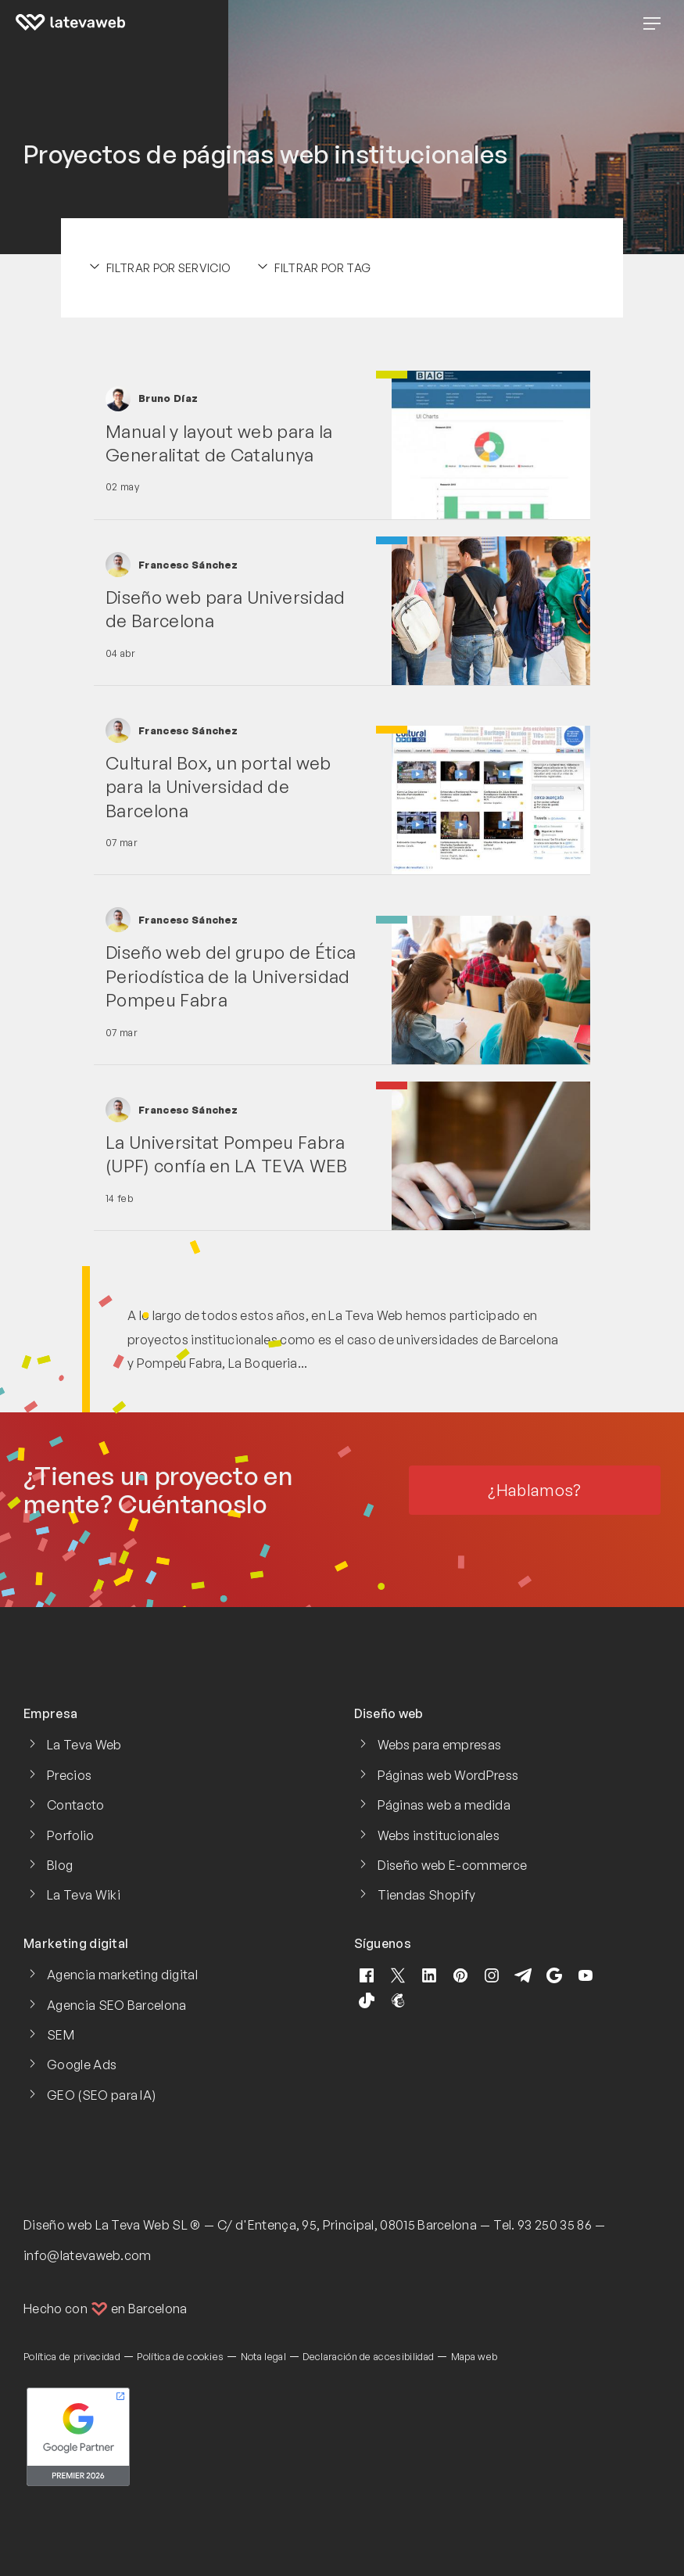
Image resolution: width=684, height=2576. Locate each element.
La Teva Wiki (83, 1895)
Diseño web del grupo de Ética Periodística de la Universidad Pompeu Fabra (231, 975)
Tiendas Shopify (427, 1895)
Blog (60, 1865)
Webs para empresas (440, 1745)
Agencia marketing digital (122, 1974)
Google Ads (81, 2064)
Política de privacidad (71, 2356)
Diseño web (57, 2225)
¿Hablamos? (534, 1490)
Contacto (76, 1805)
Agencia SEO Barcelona (117, 2005)
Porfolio (71, 1835)
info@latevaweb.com (87, 2255)
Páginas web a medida (444, 1805)
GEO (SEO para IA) (101, 2095)
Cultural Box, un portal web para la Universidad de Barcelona (218, 786)
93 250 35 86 (554, 2225)
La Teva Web (84, 1745)
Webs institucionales (439, 1835)
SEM (60, 2035)
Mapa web (474, 2356)
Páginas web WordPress (448, 1775)
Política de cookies (180, 2356)
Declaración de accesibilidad (368, 2356)
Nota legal (263, 2356)
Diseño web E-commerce (453, 1865)
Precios (69, 1775)
